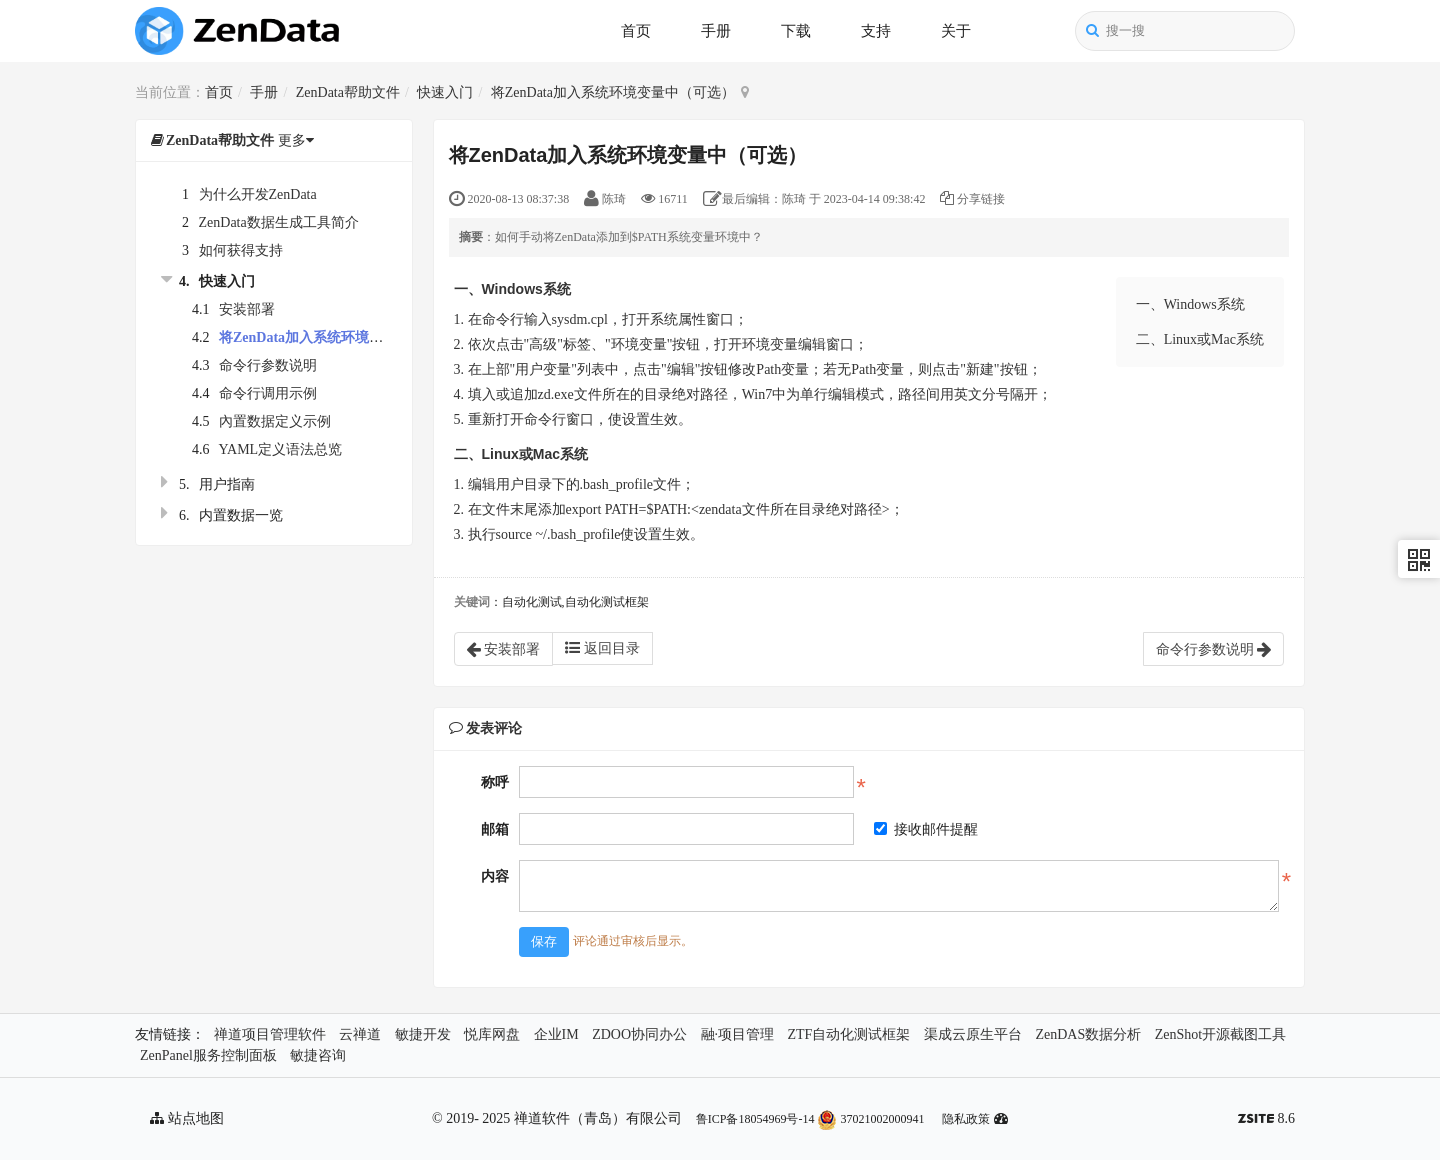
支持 (876, 31)
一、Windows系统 (1190, 304)
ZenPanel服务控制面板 (208, 1055)
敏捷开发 (423, 1034)
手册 (716, 31)
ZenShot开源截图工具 (1220, 1034)
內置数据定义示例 (275, 421)
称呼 (495, 782)
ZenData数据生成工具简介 (279, 222)
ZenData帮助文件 (348, 92)
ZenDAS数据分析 (1088, 1034)
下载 (796, 31)
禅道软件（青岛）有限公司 (598, 1118)
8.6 (1266, 1120)
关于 (956, 31)
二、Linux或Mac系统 (1200, 339)
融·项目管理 (738, 1034)
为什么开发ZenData (258, 194)
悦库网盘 (492, 1034)
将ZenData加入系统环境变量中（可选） (613, 92)
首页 (636, 31)
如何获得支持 (241, 250)
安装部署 (247, 309)
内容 (495, 876)
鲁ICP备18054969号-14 (755, 1119)
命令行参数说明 (268, 365)
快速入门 (445, 92)
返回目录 (602, 648)
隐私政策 (966, 1119)
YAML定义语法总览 (280, 449)
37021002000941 (870, 1119)
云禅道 (360, 1034)
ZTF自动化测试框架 (849, 1034)
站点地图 (187, 1118)
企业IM (556, 1034)
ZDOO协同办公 (639, 1034)
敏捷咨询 (318, 1055)
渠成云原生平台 (973, 1034)
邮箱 (495, 829)
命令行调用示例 (268, 393)
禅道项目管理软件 (270, 1034)
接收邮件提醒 (926, 829)
